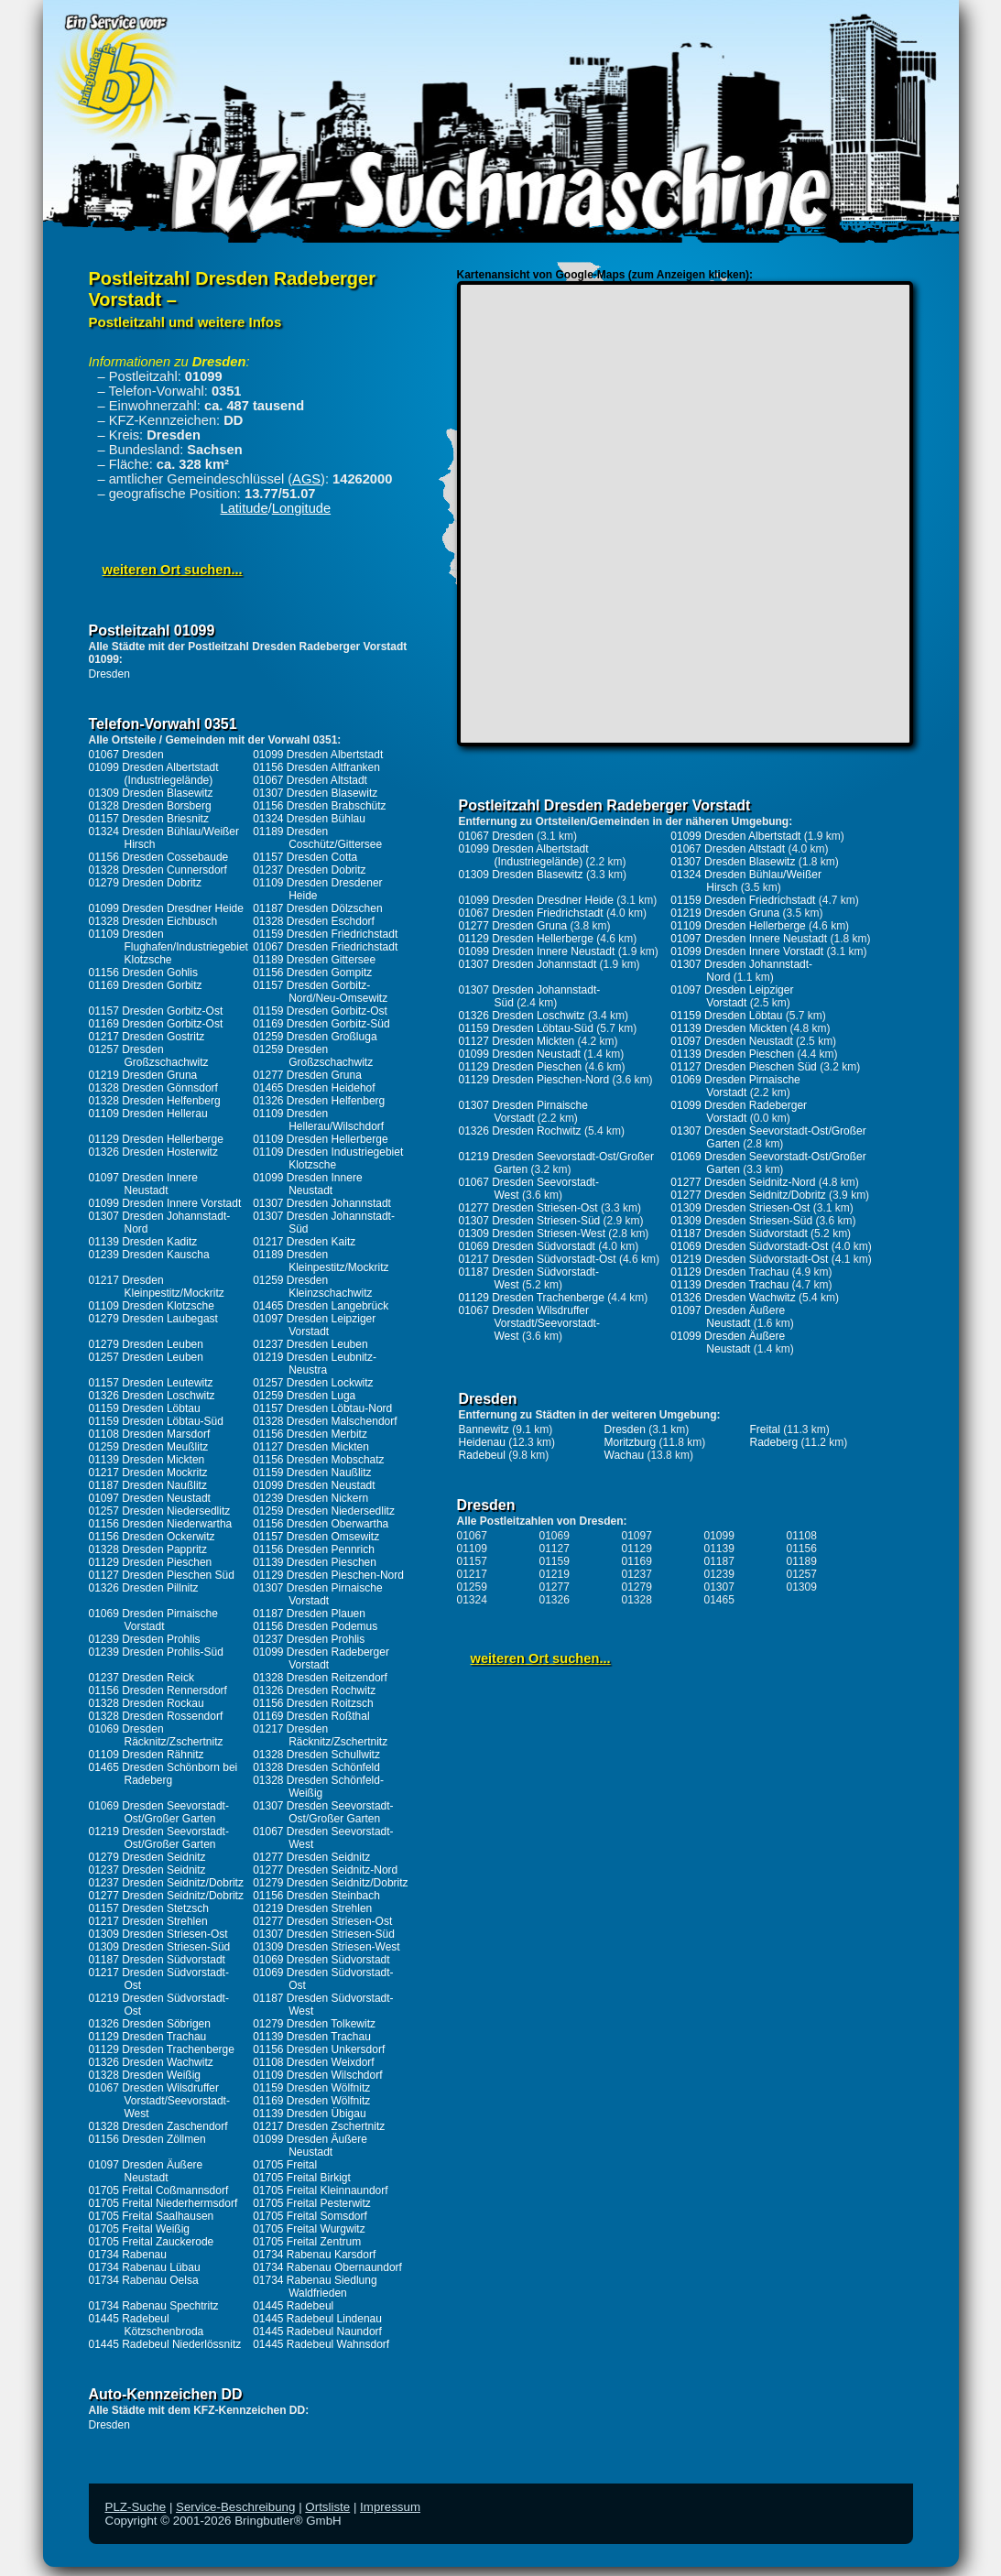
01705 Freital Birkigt (302, 2177)
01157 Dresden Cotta (305, 857)
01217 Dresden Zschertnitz (319, 2126)
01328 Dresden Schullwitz (316, 1754)
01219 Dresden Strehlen (312, 1908)
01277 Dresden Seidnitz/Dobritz (166, 1895)
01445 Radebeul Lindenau (317, 2318)
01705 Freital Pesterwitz (312, 2203)
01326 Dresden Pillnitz (144, 1587)
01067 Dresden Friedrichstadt (325, 946)
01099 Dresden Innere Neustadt (307, 1184)
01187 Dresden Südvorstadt (157, 1959)
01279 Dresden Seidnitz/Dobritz (330, 1882)
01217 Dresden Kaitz (304, 1241)
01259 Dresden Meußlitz (149, 1446)
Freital (765, 1429)
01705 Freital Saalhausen (151, 2216)
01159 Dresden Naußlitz (312, 1472)
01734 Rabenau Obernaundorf (327, 2267)
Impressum (390, 2507)
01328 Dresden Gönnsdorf (153, 1087)
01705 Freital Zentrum (307, 2241)
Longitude (301, 508)
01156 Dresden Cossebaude (159, 857)
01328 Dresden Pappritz (148, 1549)
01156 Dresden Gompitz (312, 972)
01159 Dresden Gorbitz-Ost (320, 1011)
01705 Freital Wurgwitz (309, 2229)
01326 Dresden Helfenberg (319, 1100)
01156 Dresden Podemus (315, 1626)
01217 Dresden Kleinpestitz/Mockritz (156, 1286)
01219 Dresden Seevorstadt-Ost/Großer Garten (159, 1838)
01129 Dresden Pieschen (150, 1562)
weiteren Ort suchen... (173, 569)
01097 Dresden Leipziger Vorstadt (314, 1325)
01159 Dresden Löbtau (145, 1408)
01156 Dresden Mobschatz (318, 1459)
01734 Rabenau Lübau (145, 2267)
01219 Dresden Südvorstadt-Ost (749, 1259)
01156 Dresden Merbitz (310, 1434)
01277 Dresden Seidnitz (311, 1857)
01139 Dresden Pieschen (314, 1562)
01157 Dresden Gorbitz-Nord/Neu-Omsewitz (320, 992)
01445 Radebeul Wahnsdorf (321, 2344)
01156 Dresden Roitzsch (313, 1703)
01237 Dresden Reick (141, 1677)
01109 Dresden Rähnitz (146, 1754)
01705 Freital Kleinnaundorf (320, 2190)
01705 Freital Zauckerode (151, 2241)
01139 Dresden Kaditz (143, 1241)
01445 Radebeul (293, 2305)
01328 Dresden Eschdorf (314, 921)
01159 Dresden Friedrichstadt (325, 934)
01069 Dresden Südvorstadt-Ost (749, 1246)
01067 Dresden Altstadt (310, 780)
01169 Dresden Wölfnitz (311, 2100)
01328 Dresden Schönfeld (316, 1767)
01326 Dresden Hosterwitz (153, 1152)
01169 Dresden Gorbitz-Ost (156, 1023)
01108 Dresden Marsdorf (150, 1434)
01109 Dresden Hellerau (148, 1113)
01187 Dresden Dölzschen (317, 908)
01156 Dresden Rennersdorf (158, 1690)
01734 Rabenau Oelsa (144, 2280)
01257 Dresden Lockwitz (313, 1382)
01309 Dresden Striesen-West (326, 1946)
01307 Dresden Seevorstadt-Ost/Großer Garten (323, 1812)
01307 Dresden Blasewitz (315, 793)
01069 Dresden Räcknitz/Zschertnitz (156, 1735)
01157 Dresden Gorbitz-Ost (156, 1011)
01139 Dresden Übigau (309, 2113)
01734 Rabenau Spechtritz (154, 2305)
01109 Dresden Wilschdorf (317, 2075)
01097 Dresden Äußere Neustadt (146, 2171)
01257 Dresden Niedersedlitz (160, 1511)
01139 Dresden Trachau (312, 2036)
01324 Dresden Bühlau (309, 818)
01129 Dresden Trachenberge (161, 2049)
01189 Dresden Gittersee (314, 959)
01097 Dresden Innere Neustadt (143, 1184)
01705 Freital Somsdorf (310, 2216)
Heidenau (482, 1442)
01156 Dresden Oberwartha (320, 1523)
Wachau (624, 1455)
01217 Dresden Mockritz (148, 1472)
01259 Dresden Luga (304, 1395)
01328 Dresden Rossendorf (156, 1716)
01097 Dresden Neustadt (150, 1498)
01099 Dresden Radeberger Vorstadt (321, 1658)
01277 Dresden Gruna (307, 1075)
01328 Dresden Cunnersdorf (158, 870)
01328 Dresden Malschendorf (325, 1421)
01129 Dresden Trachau (148, 2036)
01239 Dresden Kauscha (149, 1254)
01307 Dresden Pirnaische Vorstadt (317, 1594)
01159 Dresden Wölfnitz (311, 2087)
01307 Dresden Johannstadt (322, 1203)
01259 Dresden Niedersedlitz (324, 1511)
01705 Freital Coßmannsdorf (159, 2190)
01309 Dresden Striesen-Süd (160, 1946)
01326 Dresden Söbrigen (150, 2023)
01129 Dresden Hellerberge (156, 1139)
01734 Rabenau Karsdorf (314, 2254)
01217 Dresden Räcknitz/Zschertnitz (320, 1735)
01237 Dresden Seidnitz (147, 1870)
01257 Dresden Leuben (146, 1357)
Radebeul (482, 1455)
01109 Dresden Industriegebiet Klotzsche (328, 1158)
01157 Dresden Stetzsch (149, 1908)
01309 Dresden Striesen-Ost (158, 1934)
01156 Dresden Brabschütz (319, 805)
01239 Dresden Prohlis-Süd (156, 1652)
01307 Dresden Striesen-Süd (324, 1934)
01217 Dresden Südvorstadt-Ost (537, 1259)
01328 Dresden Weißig (145, 2075)
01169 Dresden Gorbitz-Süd (321, 1023)
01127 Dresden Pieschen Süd (161, 1575)
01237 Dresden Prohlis (308, 1639)
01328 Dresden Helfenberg (155, 1100)
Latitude (244, 508)
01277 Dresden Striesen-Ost (322, 1921)
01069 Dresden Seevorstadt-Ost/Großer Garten (159, 1812)
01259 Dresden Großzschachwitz (313, 1056)
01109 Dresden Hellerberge (320, 1139)
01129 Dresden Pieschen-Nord (328, 1575)
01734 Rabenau (128, 2254)
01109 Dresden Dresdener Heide (317, 889)
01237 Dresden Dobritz (309, 870)
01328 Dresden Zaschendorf (158, 2126)
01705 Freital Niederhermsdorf (163, 2203)
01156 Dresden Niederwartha (161, 1523)
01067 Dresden (126, 754)
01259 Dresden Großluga (314, 1036)
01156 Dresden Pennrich (314, 1549)
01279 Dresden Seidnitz (147, 1857)
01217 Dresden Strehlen (148, 1921)
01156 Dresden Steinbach (316, 1895)
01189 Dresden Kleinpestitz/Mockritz (320, 1261)
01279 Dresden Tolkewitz (314, 2023)
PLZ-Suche (136, 2507)
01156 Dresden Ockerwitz (152, 1536)
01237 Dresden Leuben (310, 1344)
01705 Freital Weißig (139, 2229)
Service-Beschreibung (235, 2507)
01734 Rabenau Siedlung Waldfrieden (314, 2286)
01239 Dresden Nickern (310, 1498)
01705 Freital (285, 2164)
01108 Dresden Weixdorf (314, 2062)
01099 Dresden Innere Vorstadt (165, 1203)
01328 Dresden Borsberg (150, 805)
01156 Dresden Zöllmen (147, 2139)
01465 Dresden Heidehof (314, 1087)
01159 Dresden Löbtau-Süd (156, 1421)
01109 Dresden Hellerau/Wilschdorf (318, 1120)
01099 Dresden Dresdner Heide (166, 908)
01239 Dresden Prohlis (145, 1639)
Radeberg (774, 1442)
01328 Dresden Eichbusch (153, 921)
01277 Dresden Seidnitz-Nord (325, 1870)
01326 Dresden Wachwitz (151, 2062)
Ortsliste (327, 2507)
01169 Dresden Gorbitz (145, 985)
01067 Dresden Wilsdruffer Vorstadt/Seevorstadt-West (159, 2100)
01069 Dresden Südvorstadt (321, 1959)
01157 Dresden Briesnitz (149, 818)
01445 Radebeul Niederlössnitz (165, 2344)
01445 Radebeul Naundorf (317, 2331)
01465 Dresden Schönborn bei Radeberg (163, 1774)
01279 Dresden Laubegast (153, 1318)
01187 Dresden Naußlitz (148, 1485)
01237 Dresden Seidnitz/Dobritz (166, 1882)
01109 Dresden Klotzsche (151, 1305)
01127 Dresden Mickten (311, 1446)
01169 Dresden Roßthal (311, 1716)
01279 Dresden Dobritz (145, 882)
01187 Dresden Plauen (309, 1613)
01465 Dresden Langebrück (320, 1305)
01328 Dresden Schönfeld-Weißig (318, 1786)
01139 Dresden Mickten (147, 1459)
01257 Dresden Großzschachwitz (149, 1056)
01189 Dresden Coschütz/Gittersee (317, 838)
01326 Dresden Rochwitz (314, 1690)
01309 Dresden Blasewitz (151, 793)
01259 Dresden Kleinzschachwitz (312, 1286)
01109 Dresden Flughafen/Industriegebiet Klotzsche (168, 947)
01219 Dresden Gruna (143, 1075)
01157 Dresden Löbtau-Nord (322, 1408)
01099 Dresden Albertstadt (318, 754)
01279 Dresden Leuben (146, 1344)
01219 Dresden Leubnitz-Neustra (314, 1363)
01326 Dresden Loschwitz (152, 1395)
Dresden (109, 674)
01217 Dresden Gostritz (147, 1036)
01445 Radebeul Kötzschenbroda (146, 2325)
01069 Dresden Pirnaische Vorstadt (153, 1620)
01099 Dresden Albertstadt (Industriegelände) (154, 774)
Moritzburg (630, 1442)
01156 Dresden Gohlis (143, 972)
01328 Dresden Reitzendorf (320, 1677)
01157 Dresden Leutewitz (151, 1382)
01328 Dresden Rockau (146, 1703)
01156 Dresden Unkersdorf (319, 2049)
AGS (306, 479)
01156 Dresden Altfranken (316, 767)
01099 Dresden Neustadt (314, 1485)
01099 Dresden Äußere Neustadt (310, 2145)
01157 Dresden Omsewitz (316, 1536)
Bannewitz (484, 1429)
